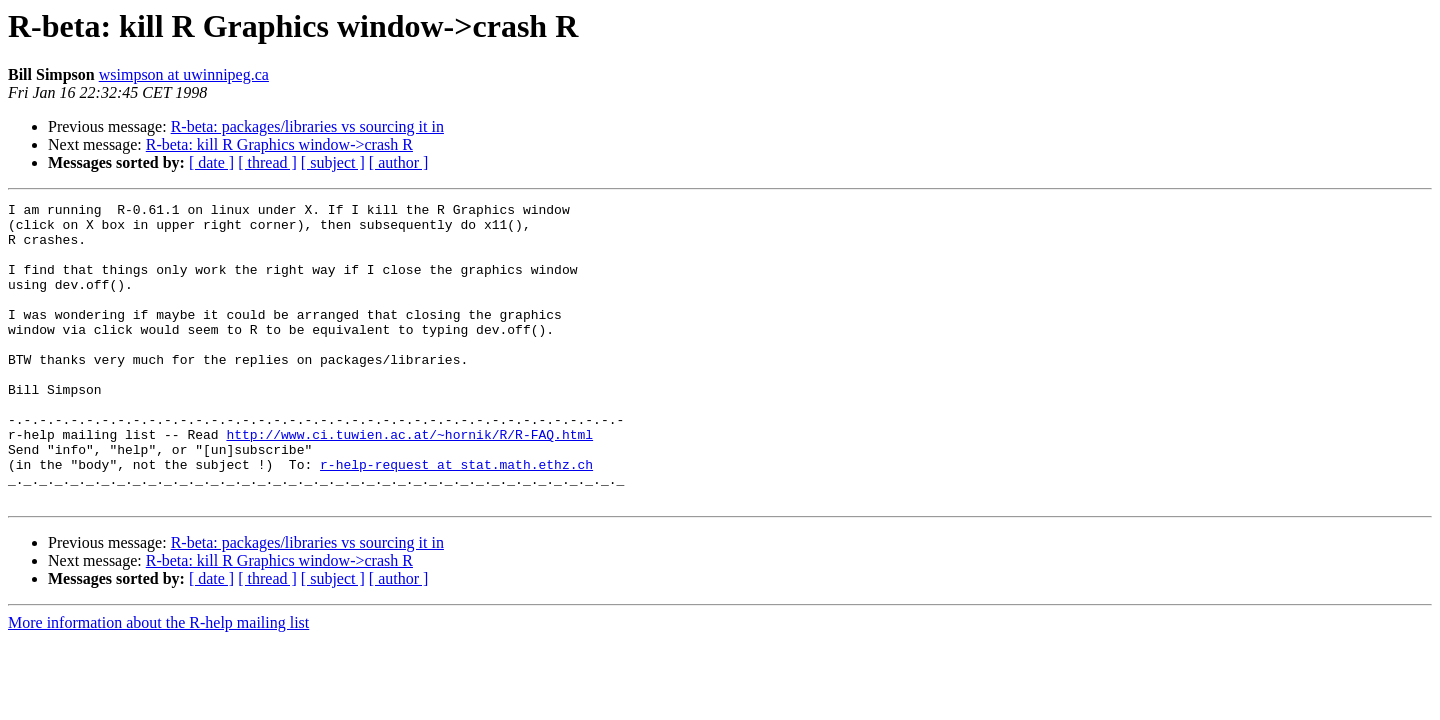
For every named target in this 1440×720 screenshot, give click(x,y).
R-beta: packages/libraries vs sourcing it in (307, 126)
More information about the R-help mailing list (158, 682)
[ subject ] (333, 162)
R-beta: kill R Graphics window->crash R (279, 144)
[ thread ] (267, 162)
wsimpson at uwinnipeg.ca (184, 74)
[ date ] (211, 162)
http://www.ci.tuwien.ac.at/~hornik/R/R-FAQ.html (409, 482)
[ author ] (399, 162)
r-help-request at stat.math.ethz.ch (456, 518)
